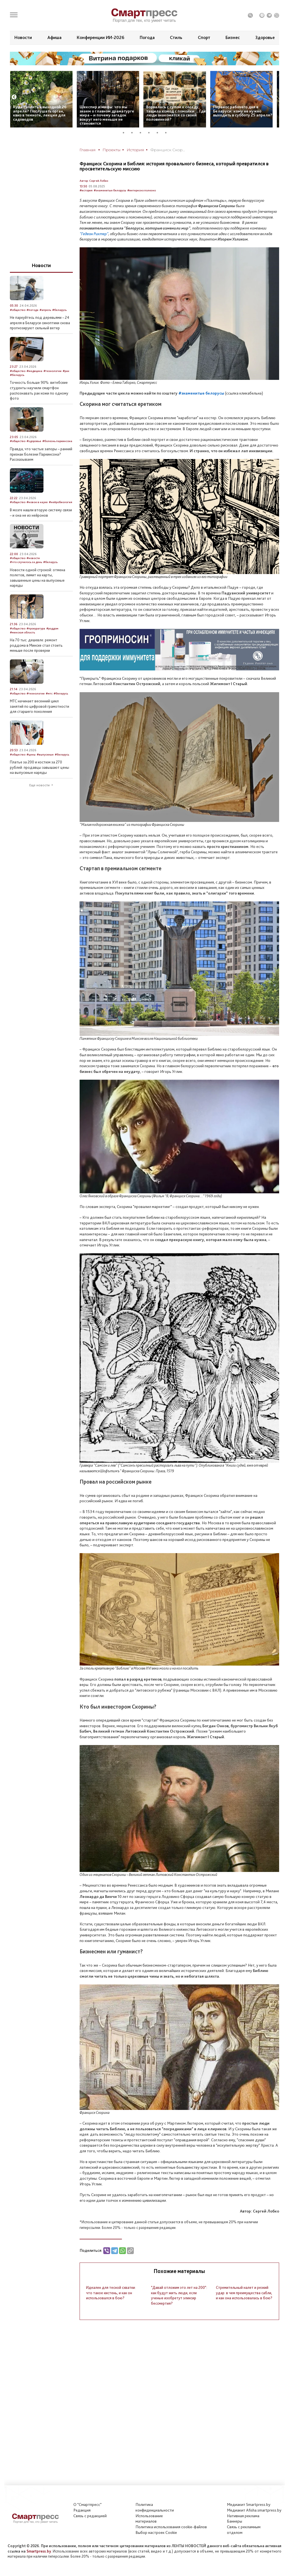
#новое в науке (37, 502)
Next (274, 97)
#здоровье (34, 441)
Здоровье (265, 37)
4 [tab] (151, 132)
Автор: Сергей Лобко (94, 181)
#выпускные (45, 754)
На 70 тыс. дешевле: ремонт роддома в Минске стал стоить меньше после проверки (36, 645)
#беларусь (59, 310)
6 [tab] (168, 132)
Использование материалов (149, 2518)
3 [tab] (142, 132)
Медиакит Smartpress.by (248, 2504)
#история (86, 190)
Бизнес (232, 37)
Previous (14, 97)
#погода (32, 310)
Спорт (204, 37)
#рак (66, 371)
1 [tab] (125, 132)
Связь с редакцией (90, 2515)
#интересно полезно (141, 190)
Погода (147, 37)
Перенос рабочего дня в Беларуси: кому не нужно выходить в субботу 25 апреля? (242, 111)
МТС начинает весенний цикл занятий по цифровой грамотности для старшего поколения (39, 706)
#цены (31, 754)
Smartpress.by (39, 2551)
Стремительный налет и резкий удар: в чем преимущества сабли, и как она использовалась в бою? (244, 2292)
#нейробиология (60, 502)
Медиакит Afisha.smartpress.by (254, 2510)
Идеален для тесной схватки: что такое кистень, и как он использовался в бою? (111, 2292)
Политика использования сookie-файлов (171, 2526)
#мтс (49, 693)
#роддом (52, 628)
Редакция (82, 2510)
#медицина (34, 371)
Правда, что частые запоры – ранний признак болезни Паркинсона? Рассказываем (41, 454)
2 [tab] (134, 132)
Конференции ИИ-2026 (100, 37)
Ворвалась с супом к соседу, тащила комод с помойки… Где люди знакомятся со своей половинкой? (176, 113)
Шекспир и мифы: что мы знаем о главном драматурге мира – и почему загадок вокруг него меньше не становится (107, 115)
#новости (33, 558)
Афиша (54, 37)
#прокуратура (36, 628)
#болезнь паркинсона (57, 441)
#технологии (52, 371)
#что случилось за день (26, 562)
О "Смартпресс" (87, 2504)
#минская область (22, 632)
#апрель (45, 310)
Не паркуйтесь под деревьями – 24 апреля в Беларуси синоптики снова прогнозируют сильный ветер (40, 322)
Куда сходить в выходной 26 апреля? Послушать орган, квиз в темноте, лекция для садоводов (40, 113)
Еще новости (39, 785)
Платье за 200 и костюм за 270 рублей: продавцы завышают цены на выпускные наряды (39, 767)
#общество (17, 310)
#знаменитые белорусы (110, 190)
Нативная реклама (243, 2515)
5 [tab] (159, 132)
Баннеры (234, 2521)
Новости (23, 37)
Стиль (176, 37)
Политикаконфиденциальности (154, 2507)
